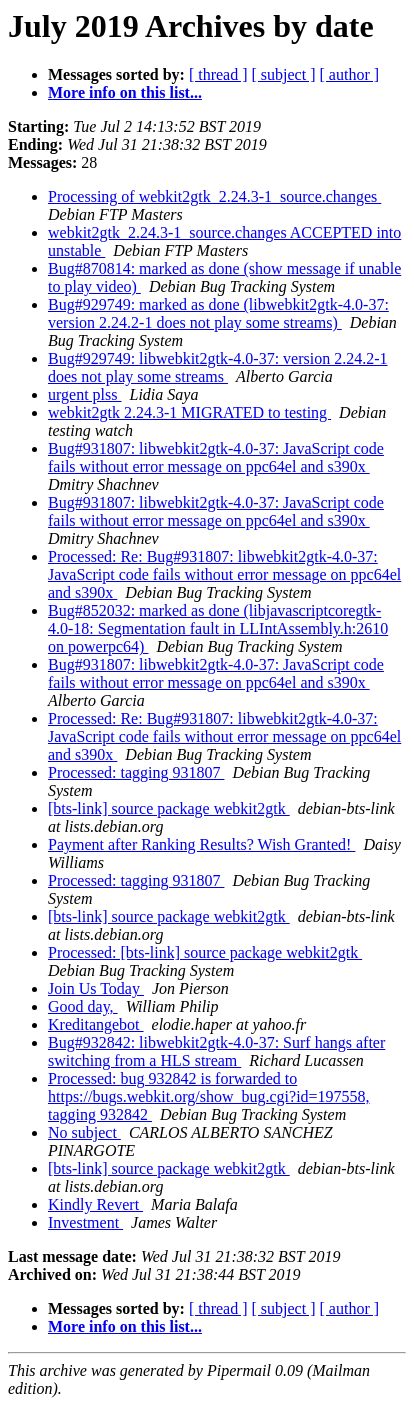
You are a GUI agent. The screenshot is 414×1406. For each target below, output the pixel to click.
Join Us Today (96, 988)
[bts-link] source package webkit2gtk (169, 808)
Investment (85, 1222)
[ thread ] (218, 74)
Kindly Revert (95, 1204)
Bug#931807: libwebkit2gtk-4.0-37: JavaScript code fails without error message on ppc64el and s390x (216, 457)
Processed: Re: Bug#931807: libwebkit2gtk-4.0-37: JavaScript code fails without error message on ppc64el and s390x (224, 574)
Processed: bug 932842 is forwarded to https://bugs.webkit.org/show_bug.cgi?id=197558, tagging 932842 (209, 1096)
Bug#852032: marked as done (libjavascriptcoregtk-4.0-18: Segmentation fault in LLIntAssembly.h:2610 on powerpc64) (218, 628)
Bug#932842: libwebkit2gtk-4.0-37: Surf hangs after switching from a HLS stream (216, 1051)
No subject (84, 1132)
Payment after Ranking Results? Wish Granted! (201, 844)
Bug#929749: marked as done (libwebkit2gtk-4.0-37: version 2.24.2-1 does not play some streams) (218, 313)
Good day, (83, 1006)
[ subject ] (284, 74)
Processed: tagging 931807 (136, 772)
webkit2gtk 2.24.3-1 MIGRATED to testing (189, 412)
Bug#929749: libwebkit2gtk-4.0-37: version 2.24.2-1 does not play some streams (218, 367)
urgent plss (84, 394)
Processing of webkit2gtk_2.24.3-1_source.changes (214, 196)
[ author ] (350, 74)
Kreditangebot (96, 1024)
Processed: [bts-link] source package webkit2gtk (205, 952)
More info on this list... (125, 92)
